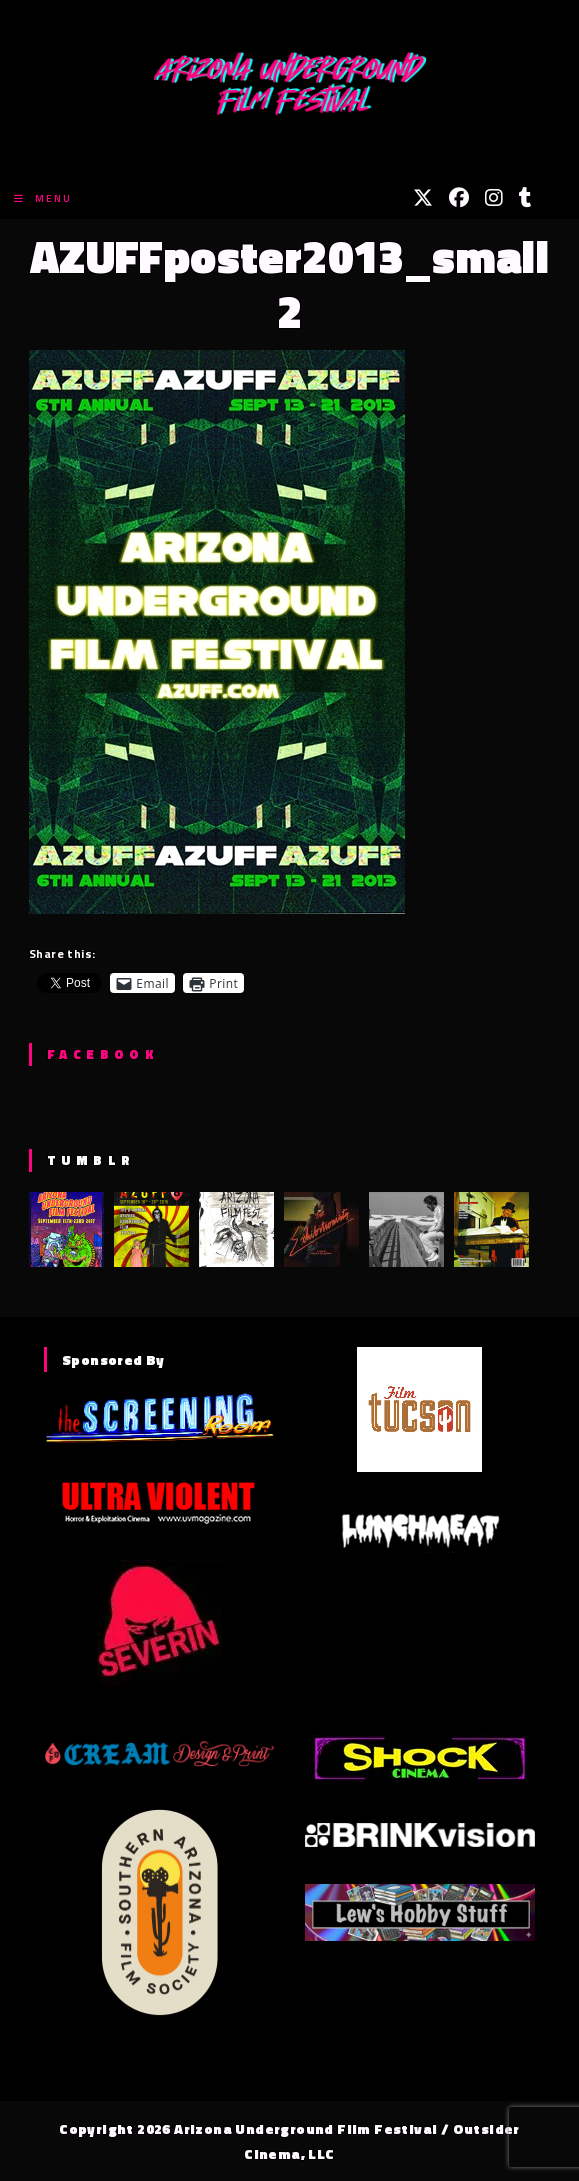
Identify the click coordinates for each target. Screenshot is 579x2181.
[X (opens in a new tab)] (423, 198)
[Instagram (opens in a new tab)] (494, 198)
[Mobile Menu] (43, 198)
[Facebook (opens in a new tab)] (459, 198)
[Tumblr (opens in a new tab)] (525, 198)
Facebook (102, 1054)
